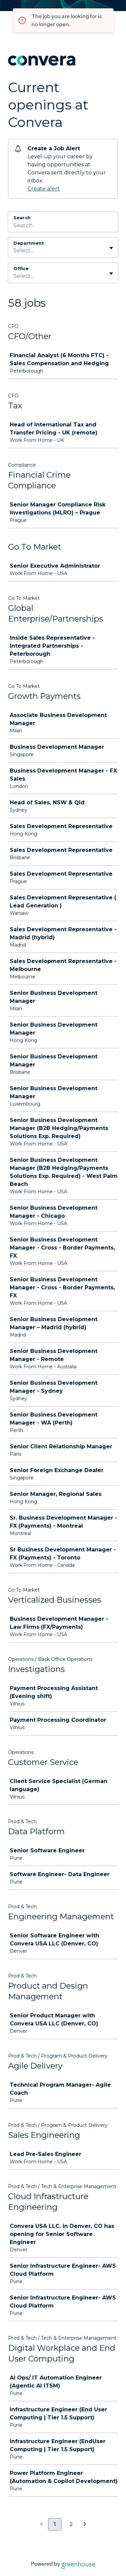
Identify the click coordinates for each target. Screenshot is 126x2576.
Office (21, 268)
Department (28, 243)
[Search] (63, 226)
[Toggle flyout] (111, 248)
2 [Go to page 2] (71, 2524)
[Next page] (85, 2524)
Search (22, 217)
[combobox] (14, 250)
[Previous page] (41, 2524)
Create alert (44, 188)
